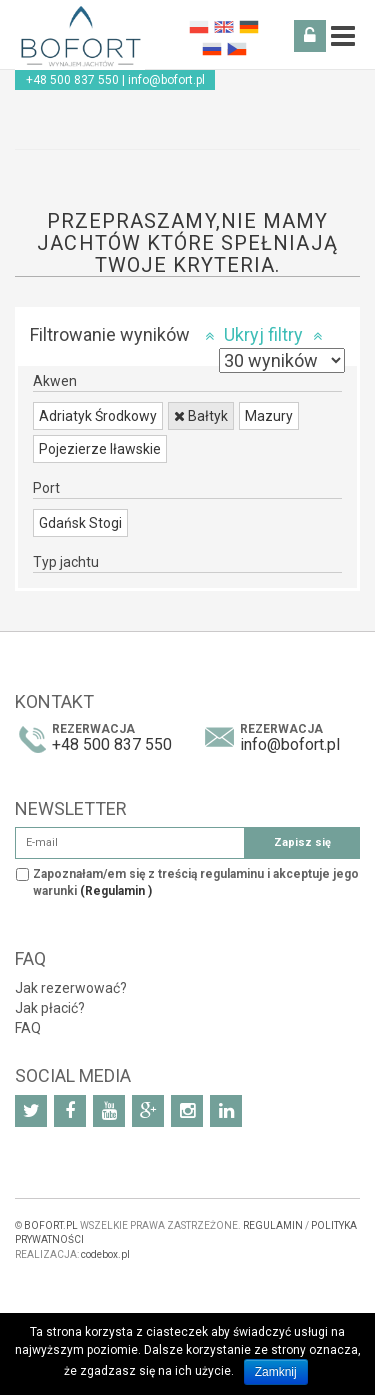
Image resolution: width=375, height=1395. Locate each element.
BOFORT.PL (51, 1225)
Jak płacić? (50, 1008)
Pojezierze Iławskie (100, 449)
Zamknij (276, 1372)
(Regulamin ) (116, 891)
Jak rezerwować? (71, 988)
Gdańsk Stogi (80, 523)
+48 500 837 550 (72, 80)
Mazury (269, 416)
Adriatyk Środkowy (98, 416)
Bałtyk (201, 416)
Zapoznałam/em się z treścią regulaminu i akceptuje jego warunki (196, 882)
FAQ (28, 1028)
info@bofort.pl (166, 80)
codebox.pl (105, 1254)
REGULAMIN (273, 1225)
